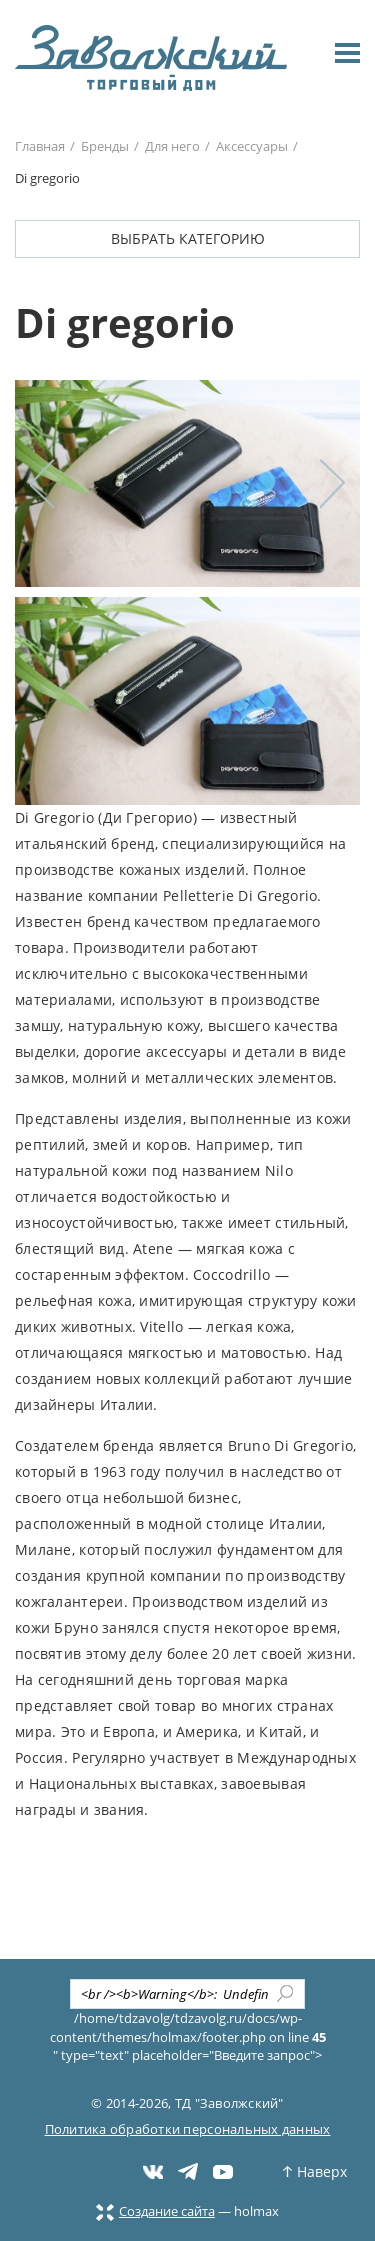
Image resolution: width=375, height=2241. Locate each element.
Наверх (315, 2171)
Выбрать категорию (188, 238)
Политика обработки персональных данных (188, 2129)
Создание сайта (155, 2211)
